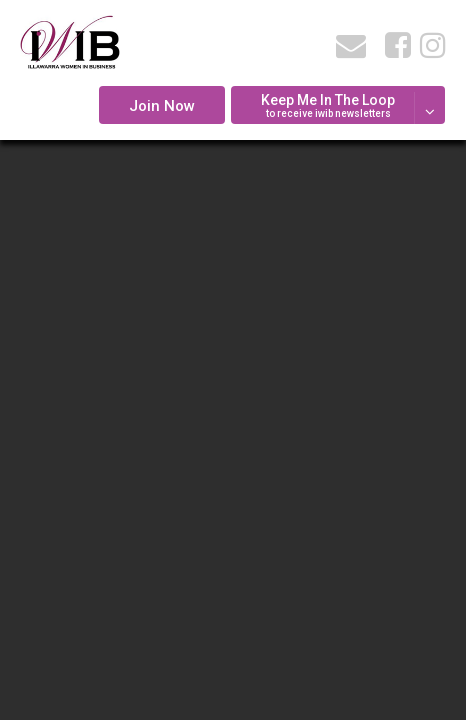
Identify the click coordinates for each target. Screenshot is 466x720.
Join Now (162, 106)
